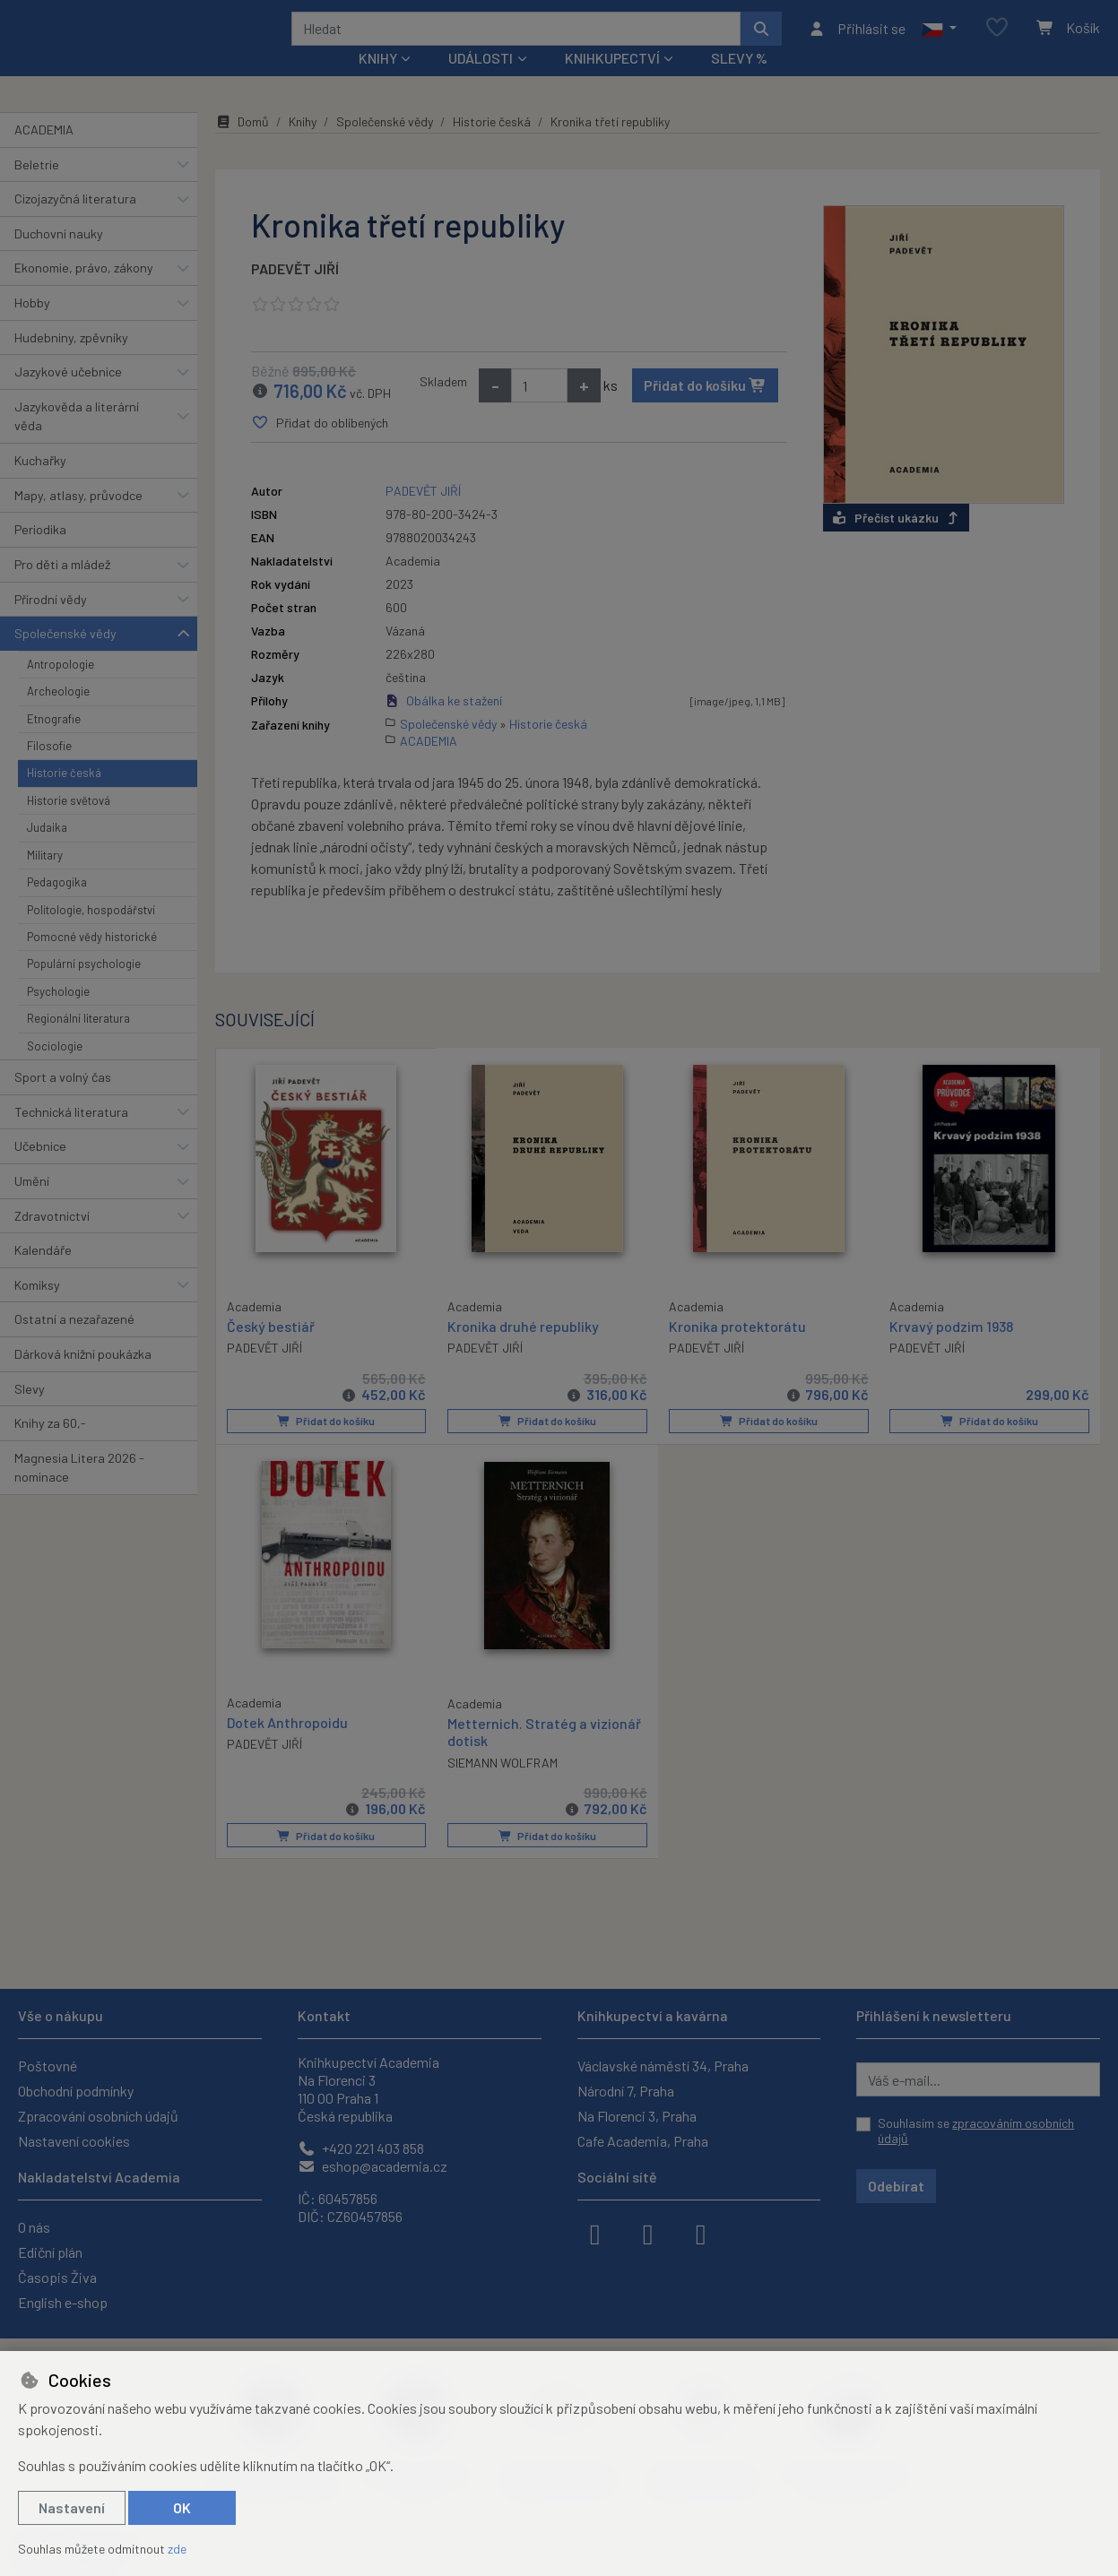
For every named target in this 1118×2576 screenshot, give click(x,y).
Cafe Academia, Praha (642, 2140)
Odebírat (896, 2185)
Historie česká (64, 797)
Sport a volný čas (62, 1101)
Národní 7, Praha (625, 2090)
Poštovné (47, 2065)
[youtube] (701, 2233)
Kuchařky (40, 484)
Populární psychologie (84, 988)
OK (182, 2507)
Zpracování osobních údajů (98, 2115)
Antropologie (60, 688)
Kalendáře (43, 1274)
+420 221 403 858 (361, 2148)
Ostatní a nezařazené (74, 1343)
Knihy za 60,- (50, 1447)
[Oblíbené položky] (997, 40)
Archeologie (58, 715)
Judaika (47, 851)
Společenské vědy (65, 657)
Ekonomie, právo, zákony (83, 291)
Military (45, 879)
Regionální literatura (78, 1042)
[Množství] (539, 410)
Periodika (40, 553)
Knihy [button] (378, 82)
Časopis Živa (57, 2277)
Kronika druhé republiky (523, 1350)
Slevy (29, 1412)
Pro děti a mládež (62, 588)
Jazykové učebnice (68, 395)
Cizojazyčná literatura (75, 222)
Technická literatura (71, 1135)
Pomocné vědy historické (92, 961)
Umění (31, 1205)
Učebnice (40, 1170)
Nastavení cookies (74, 2140)
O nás (34, 2226)
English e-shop (63, 2302)
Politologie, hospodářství (91, 933)
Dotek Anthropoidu (287, 1745)
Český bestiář (271, 1349)
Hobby (32, 326)
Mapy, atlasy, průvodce (78, 519)
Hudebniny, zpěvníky (71, 360)
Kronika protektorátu (737, 1350)
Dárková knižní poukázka (83, 1378)
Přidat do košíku (705, 409)
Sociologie (54, 1069)
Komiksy (37, 1309)
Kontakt (324, 2015)
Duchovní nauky (58, 257)
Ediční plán (50, 2251)
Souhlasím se (976, 2131)
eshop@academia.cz (372, 2165)
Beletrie (36, 187)
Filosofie (49, 770)
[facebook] (595, 2233)
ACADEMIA (44, 153)
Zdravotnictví (52, 1239)
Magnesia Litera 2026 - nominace (79, 1491)
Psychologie (58, 1015)
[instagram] (648, 2233)
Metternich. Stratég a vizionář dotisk (544, 1755)
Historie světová (68, 824)
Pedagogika (57, 906)
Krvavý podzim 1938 (951, 1350)
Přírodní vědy (50, 622)
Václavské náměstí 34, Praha (663, 2065)
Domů (242, 145)
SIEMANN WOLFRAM (502, 1785)
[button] (939, 40)
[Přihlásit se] (857, 40)
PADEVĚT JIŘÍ (295, 292)
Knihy (302, 145)
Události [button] (480, 82)
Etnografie (54, 742)
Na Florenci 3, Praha (637, 2115)
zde (177, 2548)
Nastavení (72, 2507)
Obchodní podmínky (76, 2090)
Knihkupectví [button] (612, 82)
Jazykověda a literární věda (76, 440)
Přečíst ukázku (896, 541)
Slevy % (739, 82)
